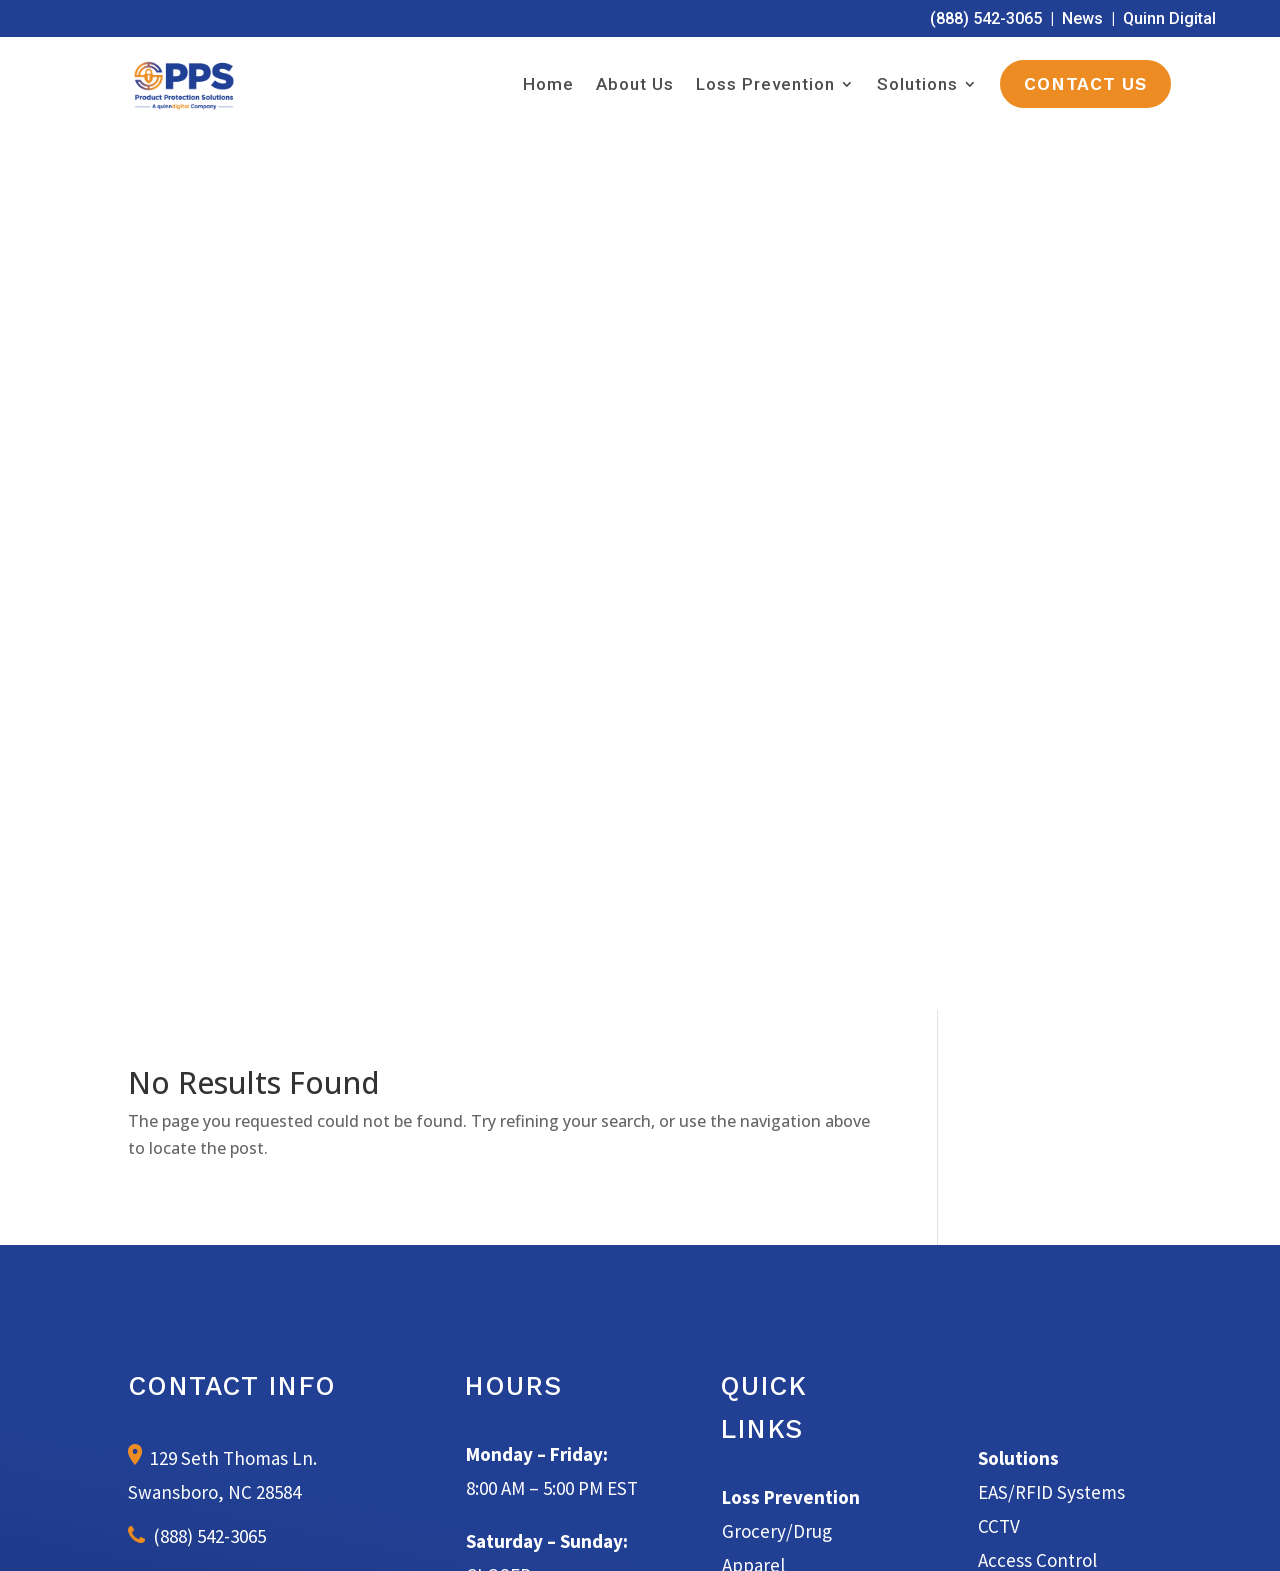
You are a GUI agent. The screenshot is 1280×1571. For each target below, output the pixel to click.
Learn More (640, 1204)
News (1082, 18)
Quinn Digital (1169, 18)
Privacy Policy (847, 1532)
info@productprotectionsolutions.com (252, 729)
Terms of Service (742, 1532)
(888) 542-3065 (986, 18)
